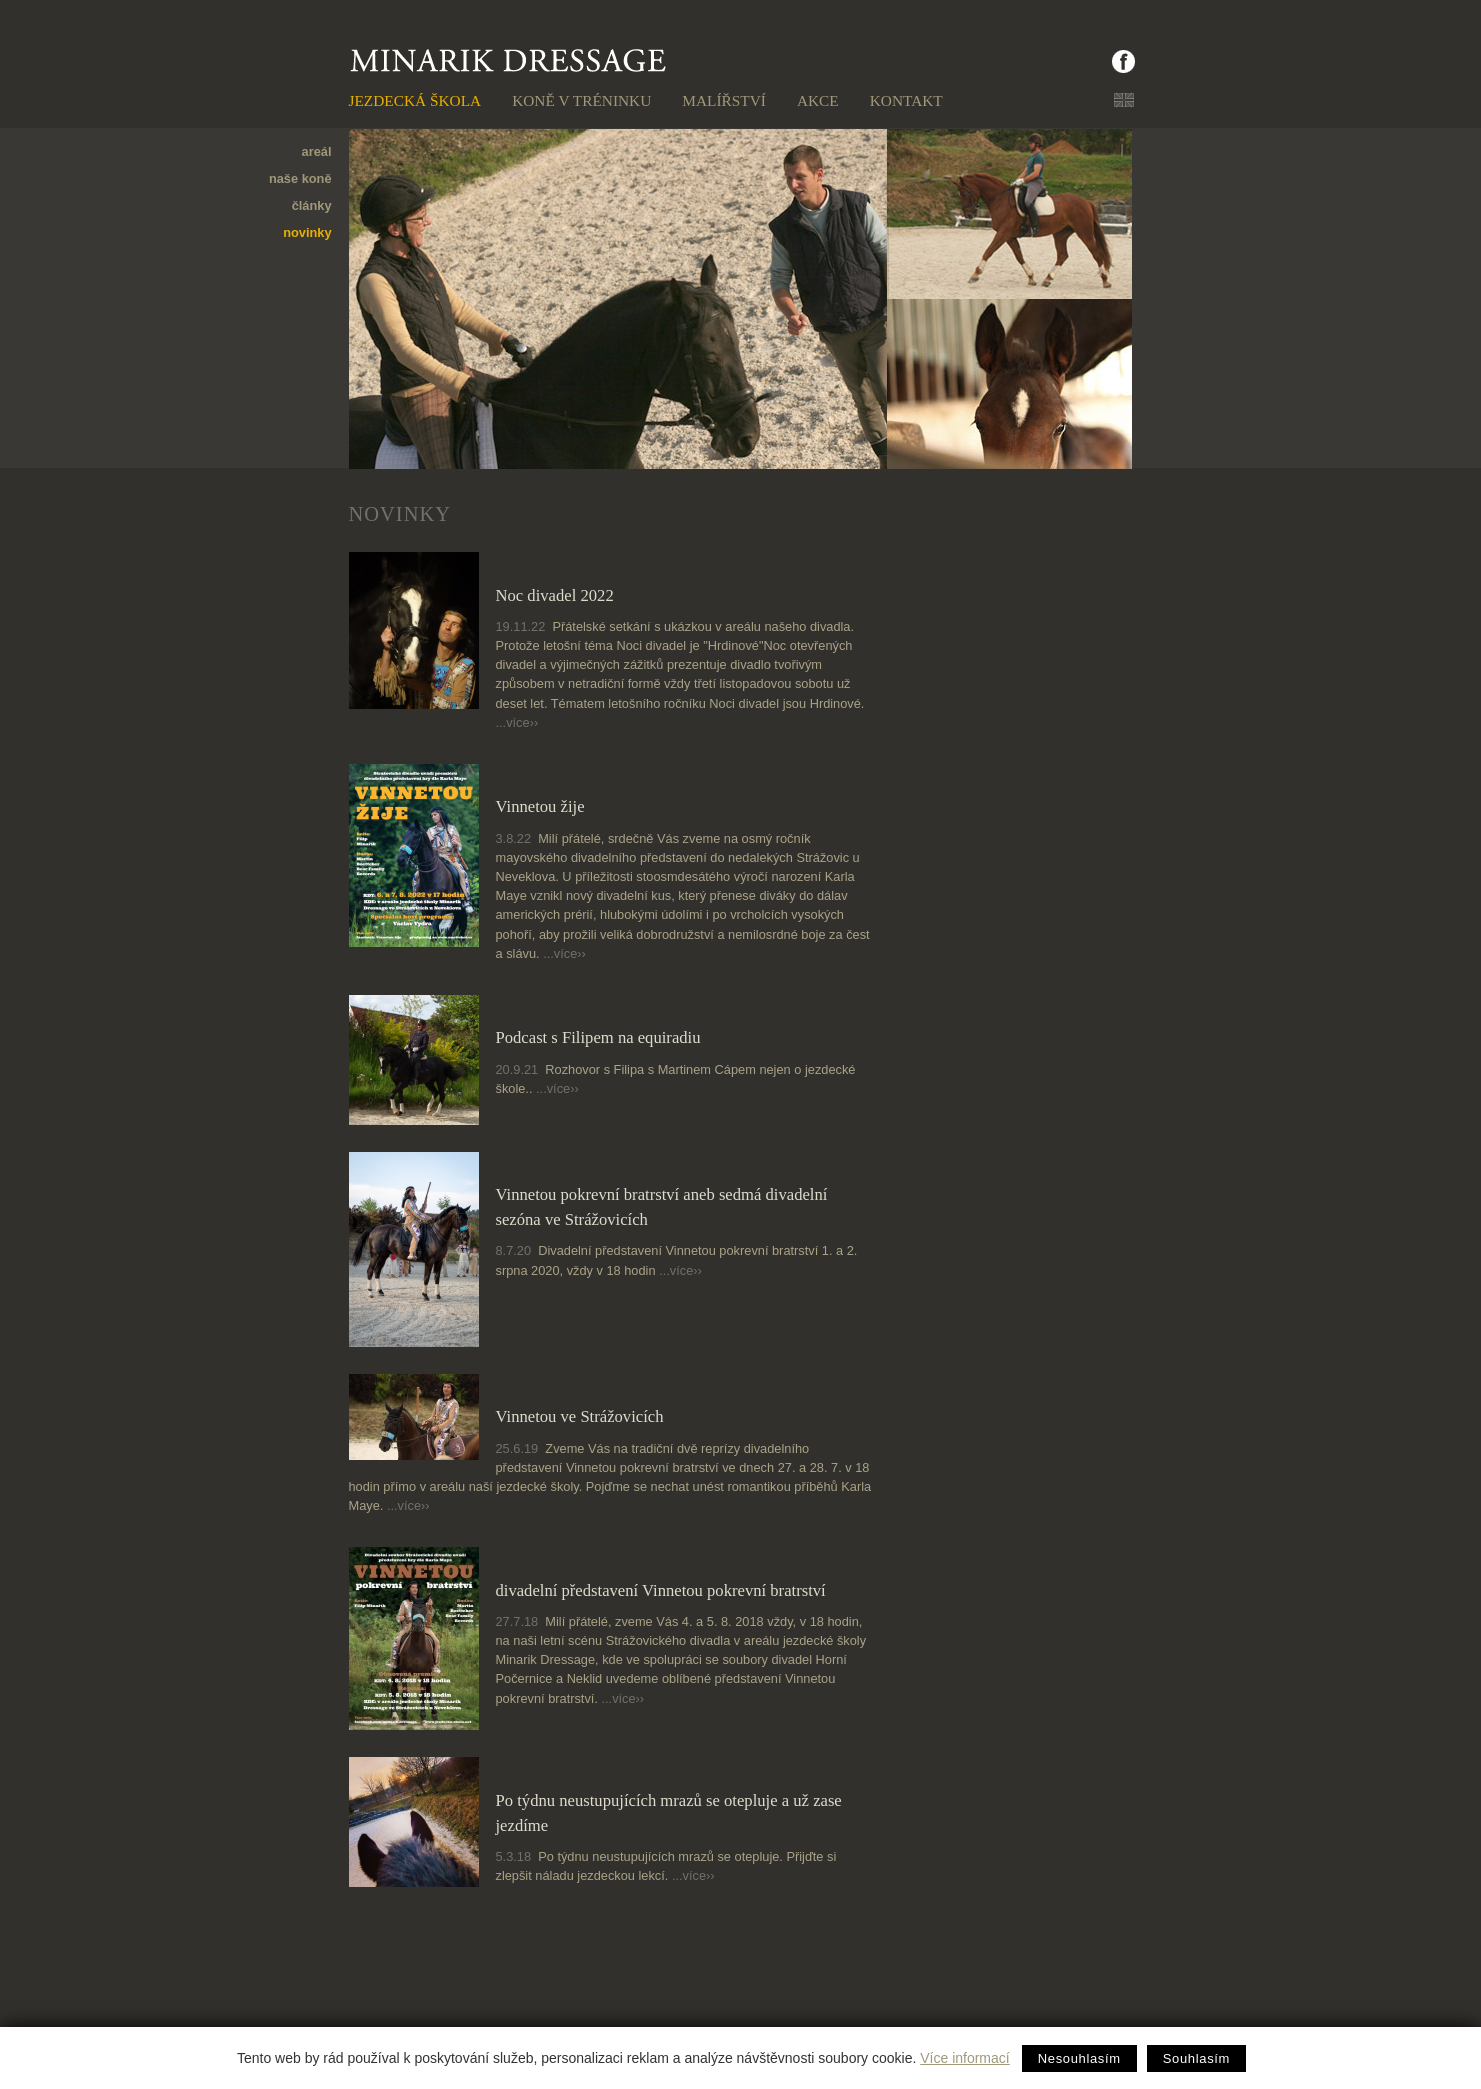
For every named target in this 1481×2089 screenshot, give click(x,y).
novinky (307, 232)
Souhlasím (1196, 2058)
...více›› (517, 722)
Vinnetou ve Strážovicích (580, 1416)
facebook (1078, 61)
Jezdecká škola (415, 100)
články (312, 205)
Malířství (724, 100)
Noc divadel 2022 (555, 595)
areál (317, 151)
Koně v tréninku (581, 100)
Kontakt (906, 100)
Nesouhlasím (1079, 2058)
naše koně (300, 178)
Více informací (964, 2058)
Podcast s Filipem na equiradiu (598, 1037)
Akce (818, 100)
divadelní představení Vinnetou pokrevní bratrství (661, 1590)
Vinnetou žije (540, 806)
